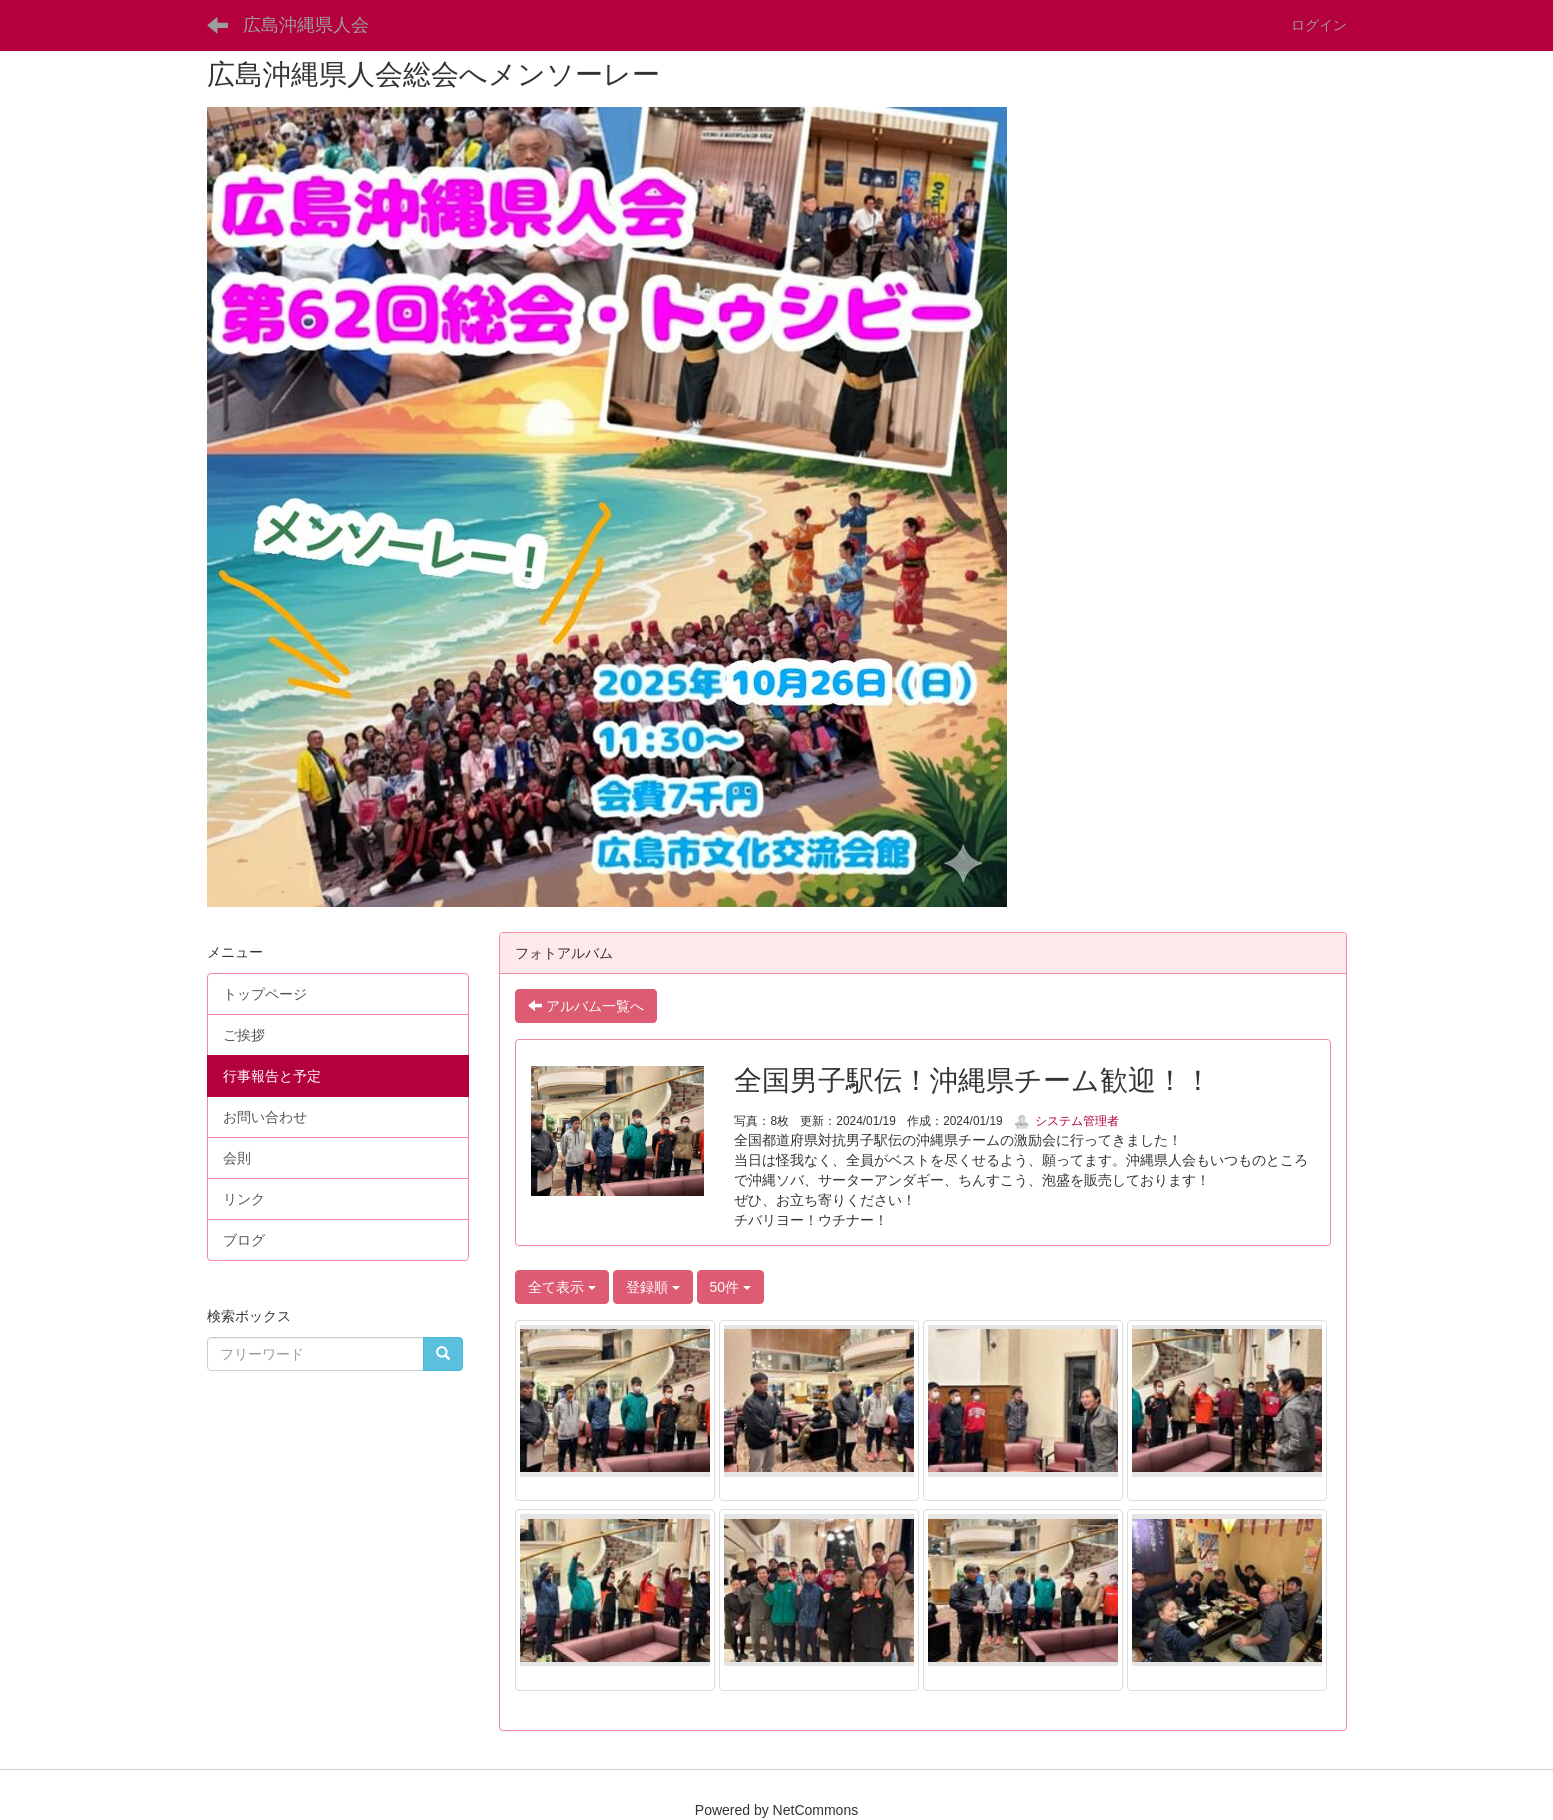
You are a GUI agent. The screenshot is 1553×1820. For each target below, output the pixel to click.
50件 (730, 1287)
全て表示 (562, 1287)
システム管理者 (1066, 1121)
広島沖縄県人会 (306, 25)
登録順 (653, 1287)
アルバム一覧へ (586, 1006)
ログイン (1319, 25)
